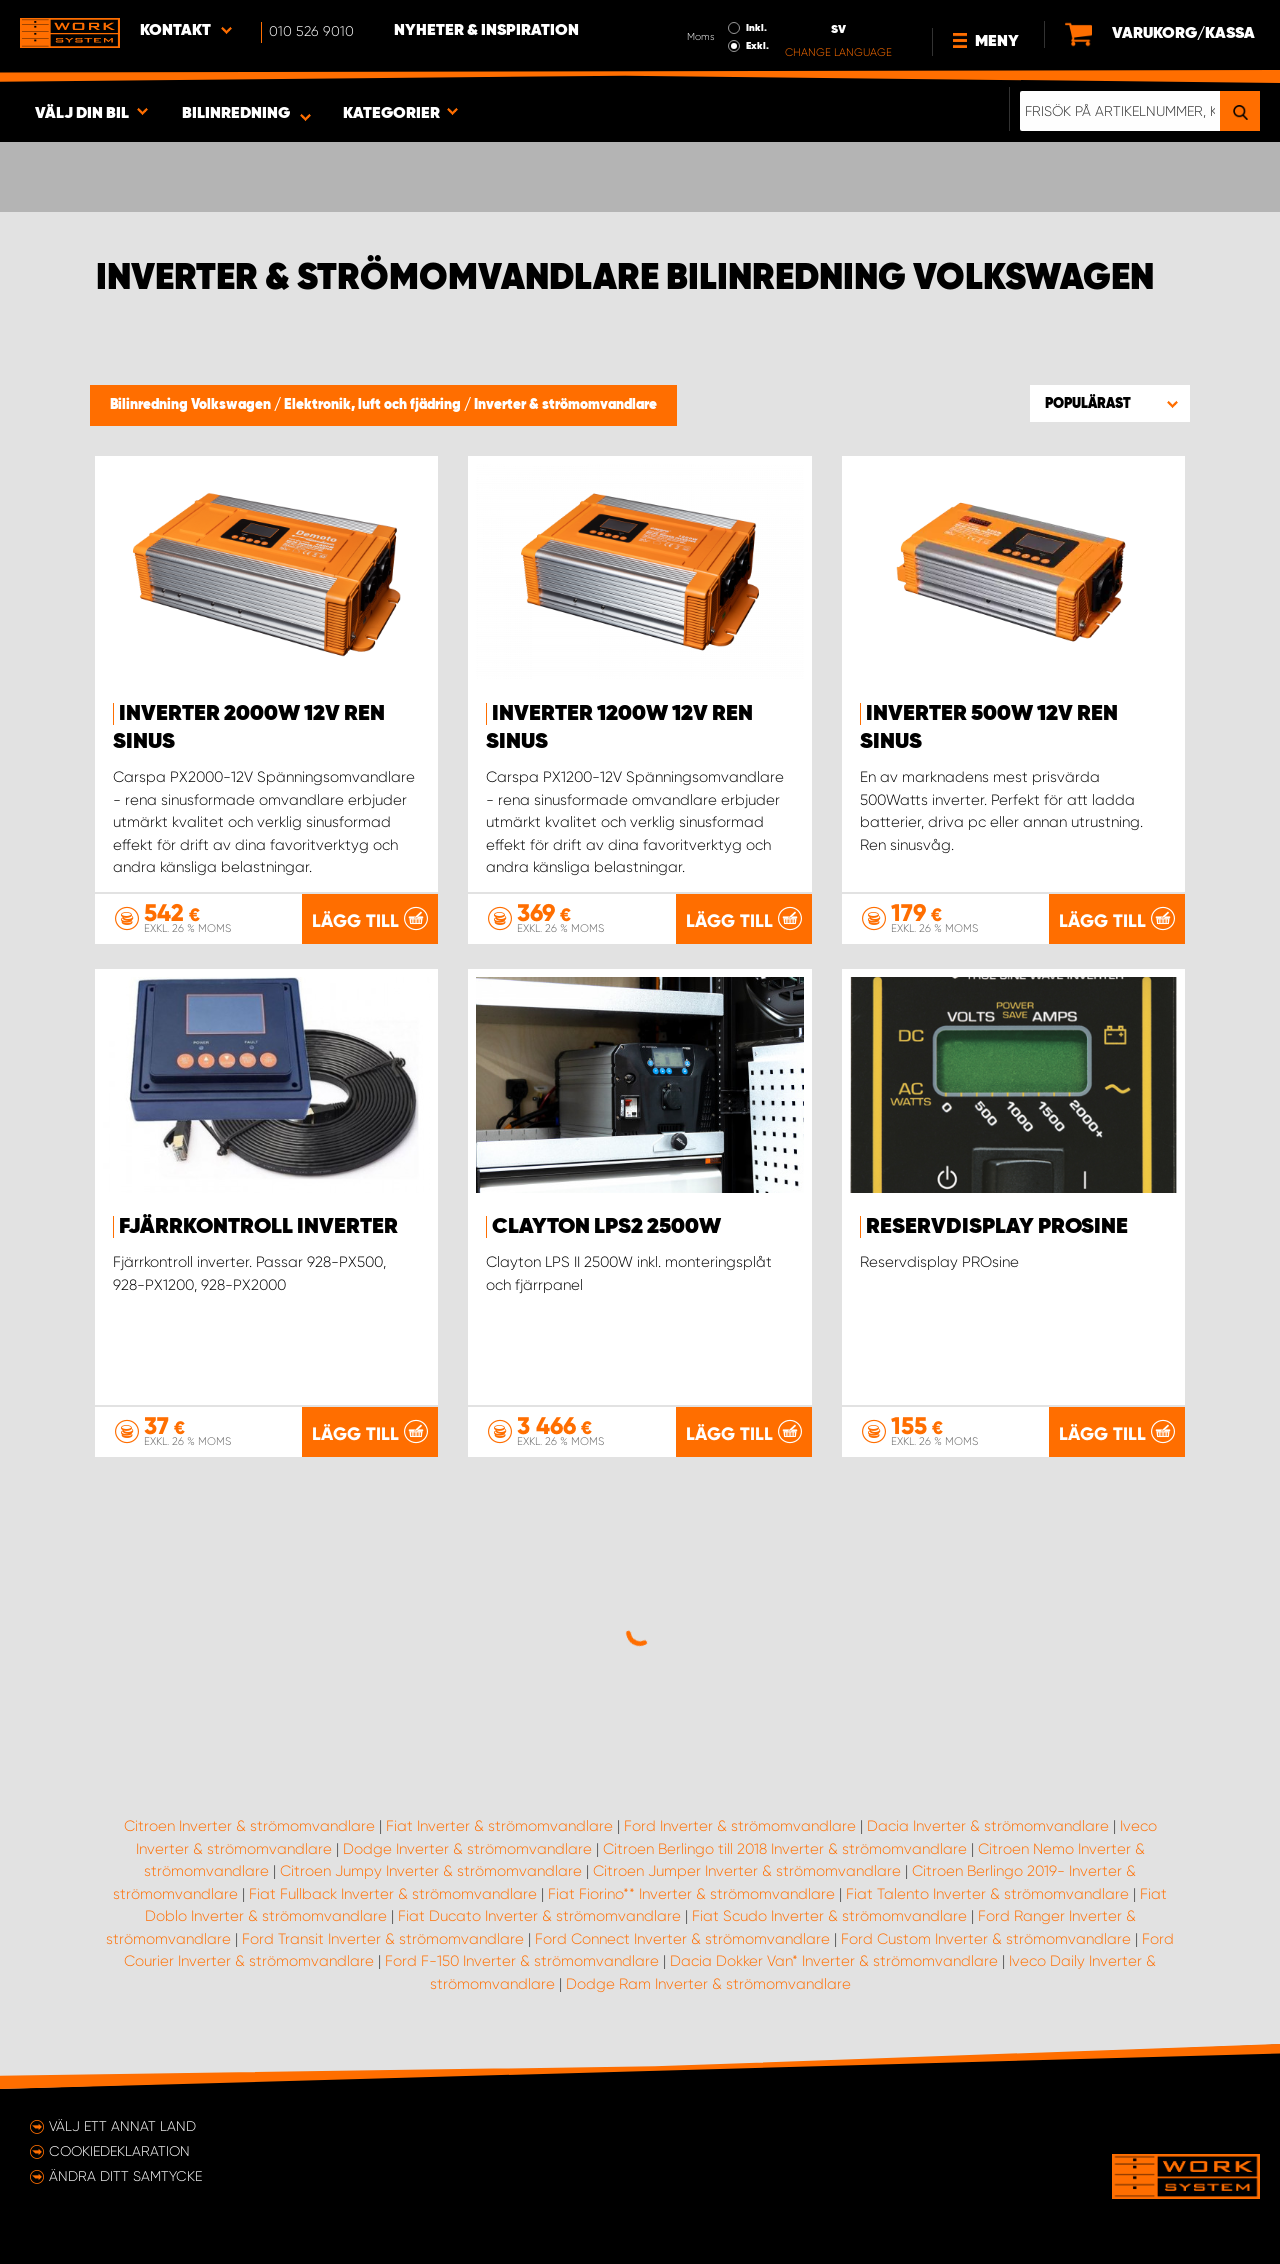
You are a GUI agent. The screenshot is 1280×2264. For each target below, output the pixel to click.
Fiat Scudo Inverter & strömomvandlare (829, 1916)
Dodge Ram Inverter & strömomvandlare (708, 1984)
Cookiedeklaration (119, 2151)
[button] (1110, 403)
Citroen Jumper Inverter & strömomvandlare (747, 1871)
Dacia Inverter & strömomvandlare (988, 1826)
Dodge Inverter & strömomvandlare (467, 1849)
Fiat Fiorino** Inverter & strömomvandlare (691, 1894)
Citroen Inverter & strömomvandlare (249, 1826)
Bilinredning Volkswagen (192, 405)
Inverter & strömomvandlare (565, 405)
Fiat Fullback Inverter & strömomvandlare (393, 1894)
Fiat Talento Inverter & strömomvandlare (987, 1894)
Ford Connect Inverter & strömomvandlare (682, 1939)
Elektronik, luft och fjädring (374, 405)
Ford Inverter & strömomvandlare (740, 1826)
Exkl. (757, 46)
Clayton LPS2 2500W (606, 1227)
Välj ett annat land (122, 2126)
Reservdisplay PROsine (997, 1227)
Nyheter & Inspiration (486, 31)
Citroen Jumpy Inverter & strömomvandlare (431, 1871)
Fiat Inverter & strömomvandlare (499, 1826)
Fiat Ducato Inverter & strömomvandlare (539, 1916)
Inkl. (756, 28)
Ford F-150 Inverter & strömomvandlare (522, 1961)
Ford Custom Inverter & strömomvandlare (986, 1939)
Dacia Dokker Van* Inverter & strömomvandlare (834, 1961)
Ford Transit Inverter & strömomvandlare (383, 1939)
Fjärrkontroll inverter (258, 1227)
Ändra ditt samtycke (125, 2176)
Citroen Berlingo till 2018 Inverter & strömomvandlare (785, 1849)
